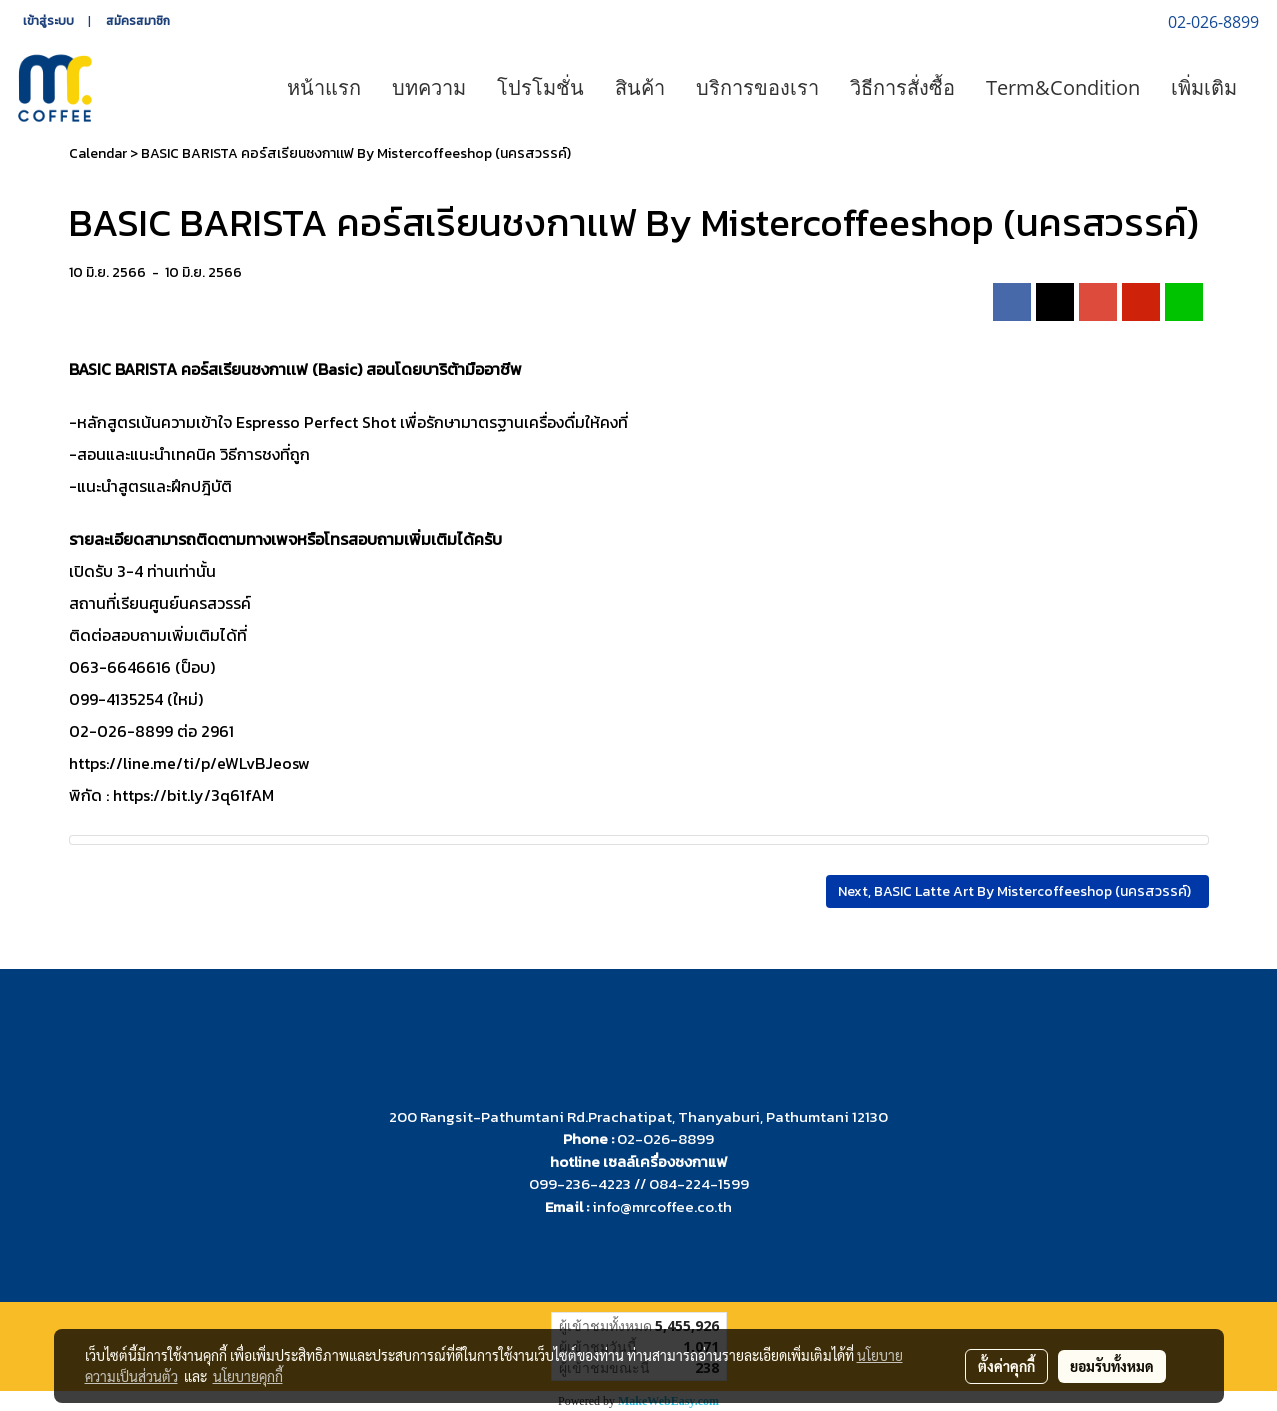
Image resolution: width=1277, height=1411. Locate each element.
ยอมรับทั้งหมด (1112, 1366)
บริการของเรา (757, 87)
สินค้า (640, 87)
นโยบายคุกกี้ (248, 1376)
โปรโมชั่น (540, 87)
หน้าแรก (324, 87)
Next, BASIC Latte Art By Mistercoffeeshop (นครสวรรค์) (1017, 891)
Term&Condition (1063, 87)
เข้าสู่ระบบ (48, 21)
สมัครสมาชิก (138, 21)
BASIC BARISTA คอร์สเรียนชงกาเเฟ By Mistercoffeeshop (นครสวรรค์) (356, 153)
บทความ (429, 87)
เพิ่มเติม (1204, 87)
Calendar (98, 153)
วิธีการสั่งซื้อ (902, 87)
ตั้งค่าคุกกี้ (1006, 1366)
